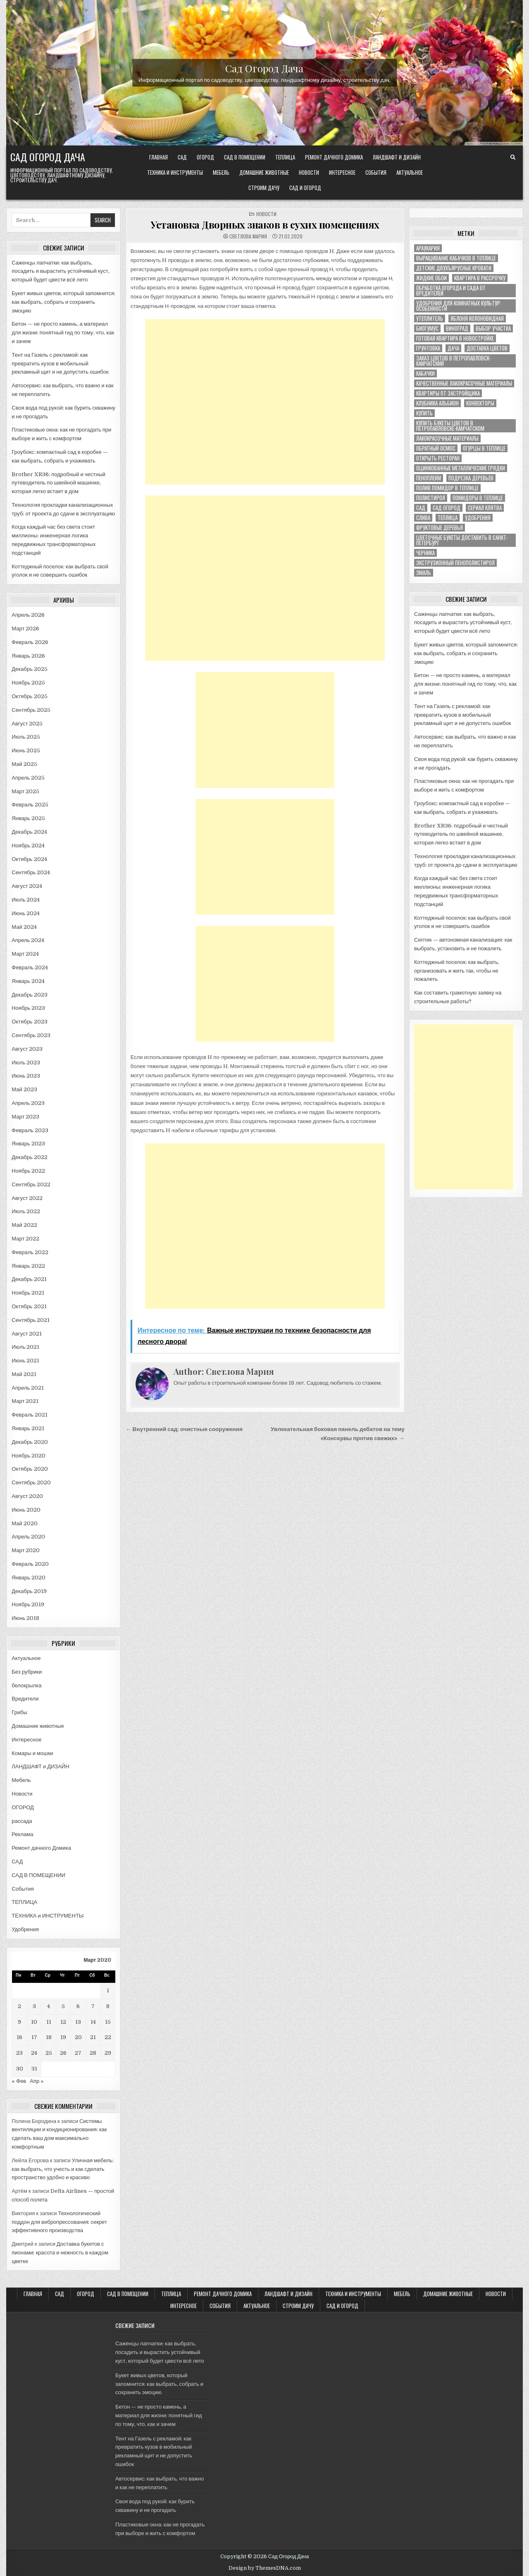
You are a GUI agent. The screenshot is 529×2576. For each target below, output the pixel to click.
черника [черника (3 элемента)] (425, 553)
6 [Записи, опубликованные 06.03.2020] (78, 2006)
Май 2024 (24, 927)
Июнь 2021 (25, 1360)
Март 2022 (25, 1239)
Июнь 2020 (26, 1510)
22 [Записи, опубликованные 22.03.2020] (108, 2037)
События (375, 172)
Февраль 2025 (30, 804)
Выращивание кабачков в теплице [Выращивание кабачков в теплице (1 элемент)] (456, 258)
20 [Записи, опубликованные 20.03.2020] (78, 2037)
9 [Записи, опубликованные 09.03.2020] (19, 2022)
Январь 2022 (28, 1266)
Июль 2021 (25, 1347)
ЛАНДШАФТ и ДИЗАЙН (397, 157)
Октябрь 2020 (30, 1469)
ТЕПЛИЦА (285, 157)
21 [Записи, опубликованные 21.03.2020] (93, 2037)
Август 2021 (27, 1334)
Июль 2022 (26, 1211)
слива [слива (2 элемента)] (423, 518)
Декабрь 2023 (30, 995)
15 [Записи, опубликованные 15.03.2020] (108, 2022)
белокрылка (26, 1685)
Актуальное (409, 172)
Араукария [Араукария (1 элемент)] (428, 248)
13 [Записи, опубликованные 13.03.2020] (78, 2022)
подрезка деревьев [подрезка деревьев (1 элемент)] (470, 478)
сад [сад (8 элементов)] (420, 508)
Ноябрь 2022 (28, 1171)
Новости (309, 172)
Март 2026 (25, 628)
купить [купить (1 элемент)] (424, 413)
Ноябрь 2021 (28, 1293)
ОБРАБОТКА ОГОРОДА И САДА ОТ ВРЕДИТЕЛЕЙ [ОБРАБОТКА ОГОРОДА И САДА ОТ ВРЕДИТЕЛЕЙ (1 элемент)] (451, 290)
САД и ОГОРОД (305, 188)
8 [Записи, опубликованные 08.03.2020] (108, 2006)
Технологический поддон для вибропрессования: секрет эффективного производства (59, 2222)
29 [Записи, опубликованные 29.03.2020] (108, 2053)
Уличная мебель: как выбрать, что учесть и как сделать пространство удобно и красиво (63, 2169)
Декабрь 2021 (29, 1279)
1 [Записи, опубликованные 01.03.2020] (108, 1990)
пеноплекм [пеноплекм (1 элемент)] (428, 478)
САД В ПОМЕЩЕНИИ (244, 157)
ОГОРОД (205, 157)
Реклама (22, 1834)
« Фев (19, 2081)
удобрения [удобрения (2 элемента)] (478, 518)
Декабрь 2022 (30, 1157)
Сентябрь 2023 (31, 1035)
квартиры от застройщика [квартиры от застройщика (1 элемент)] (448, 393)
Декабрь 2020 (30, 1442)
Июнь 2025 (26, 750)
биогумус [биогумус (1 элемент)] (427, 328)
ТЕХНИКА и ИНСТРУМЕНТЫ (175, 172)
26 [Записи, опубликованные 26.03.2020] (63, 2053)
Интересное (342, 172)
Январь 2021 (28, 1428)
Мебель (221, 172)
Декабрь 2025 (30, 669)
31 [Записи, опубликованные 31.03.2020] (34, 2069)
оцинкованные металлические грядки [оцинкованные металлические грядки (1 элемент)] (460, 468)
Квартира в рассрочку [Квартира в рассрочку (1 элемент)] (479, 278)
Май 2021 (24, 1374)
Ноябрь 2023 (28, 1008)
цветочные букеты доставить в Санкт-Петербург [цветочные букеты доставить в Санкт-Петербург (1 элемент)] (462, 540)
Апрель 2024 (28, 940)
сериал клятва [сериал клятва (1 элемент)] (485, 508)
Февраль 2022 (30, 1252)
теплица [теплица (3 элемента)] (448, 518)
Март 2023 (25, 1117)
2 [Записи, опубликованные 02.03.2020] (19, 2006)
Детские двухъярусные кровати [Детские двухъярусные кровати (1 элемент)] (453, 268)
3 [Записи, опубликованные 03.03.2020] (34, 2006)
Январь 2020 (28, 1577)
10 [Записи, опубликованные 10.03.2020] (34, 2022)
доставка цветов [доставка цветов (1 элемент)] (487, 348)
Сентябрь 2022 (31, 1184)
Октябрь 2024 (29, 859)
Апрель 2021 (28, 1388)
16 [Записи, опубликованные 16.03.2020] (19, 2037)
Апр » (37, 2081)
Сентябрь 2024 (31, 872)
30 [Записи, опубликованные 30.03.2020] (19, 2069)
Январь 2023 (28, 1143)
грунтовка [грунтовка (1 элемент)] (428, 348)
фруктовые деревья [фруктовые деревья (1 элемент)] (439, 528)
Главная (158, 157)
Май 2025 (24, 764)
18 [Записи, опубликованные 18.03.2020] (49, 2037)
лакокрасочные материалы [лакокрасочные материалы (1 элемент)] (447, 438)
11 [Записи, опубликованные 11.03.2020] (48, 2022)
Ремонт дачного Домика (334, 157)
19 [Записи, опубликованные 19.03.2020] (63, 2037)
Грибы (19, 1712)
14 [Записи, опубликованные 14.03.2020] (93, 2022)
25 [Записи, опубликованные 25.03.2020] (48, 2053)
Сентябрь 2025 (31, 710)
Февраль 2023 (30, 1130)
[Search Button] (513, 157)
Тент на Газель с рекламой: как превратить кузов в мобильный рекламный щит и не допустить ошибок (60, 363)
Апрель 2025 (28, 778)
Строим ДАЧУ (263, 188)
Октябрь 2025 (29, 696)
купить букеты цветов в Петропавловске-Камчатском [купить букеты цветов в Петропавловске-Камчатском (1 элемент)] (450, 425)
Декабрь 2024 (29, 832)
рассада (22, 1821)
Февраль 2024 (30, 967)
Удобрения (25, 1929)
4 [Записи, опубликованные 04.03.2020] (48, 2006)
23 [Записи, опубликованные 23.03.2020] (19, 2053)
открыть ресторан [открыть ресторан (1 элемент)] (438, 458)
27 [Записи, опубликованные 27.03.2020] (78, 2053)
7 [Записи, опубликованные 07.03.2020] (93, 2006)
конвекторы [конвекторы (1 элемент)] (480, 403)
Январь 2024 (28, 981)
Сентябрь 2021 (31, 1320)
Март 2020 (26, 1550)
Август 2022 (27, 1198)
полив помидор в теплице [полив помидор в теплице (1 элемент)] (447, 488)
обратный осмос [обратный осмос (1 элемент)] (435, 448)
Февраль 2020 (30, 1564)
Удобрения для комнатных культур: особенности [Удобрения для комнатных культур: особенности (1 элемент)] (458, 305)
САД (182, 157)
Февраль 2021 (30, 1415)
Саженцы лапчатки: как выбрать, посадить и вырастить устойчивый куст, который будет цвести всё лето (60, 271)
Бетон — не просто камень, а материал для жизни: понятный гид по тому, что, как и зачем (63, 332)
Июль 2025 (26, 737)
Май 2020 (24, 1523)
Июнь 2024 (26, 913)
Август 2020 (27, 1496)
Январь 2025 (28, 818)
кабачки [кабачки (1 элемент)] (425, 373)
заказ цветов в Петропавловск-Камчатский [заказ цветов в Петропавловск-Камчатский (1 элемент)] (453, 360)
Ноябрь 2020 (28, 1456)
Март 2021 (25, 1401)
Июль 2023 (26, 1062)
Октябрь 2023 (29, 1021)
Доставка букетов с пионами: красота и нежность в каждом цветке (60, 2252)
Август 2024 (27, 886)
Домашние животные (264, 172)
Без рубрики (27, 1672)
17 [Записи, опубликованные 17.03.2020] (34, 2037)
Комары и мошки (32, 1753)
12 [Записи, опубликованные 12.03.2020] (63, 2022)
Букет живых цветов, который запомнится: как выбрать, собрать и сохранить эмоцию (63, 302)
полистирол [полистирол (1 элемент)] (430, 498)
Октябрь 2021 (29, 1306)
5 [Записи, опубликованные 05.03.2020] (63, 2006)
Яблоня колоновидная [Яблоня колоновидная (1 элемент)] (477, 318)
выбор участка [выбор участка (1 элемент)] (493, 328)
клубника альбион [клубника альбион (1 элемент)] (437, 403)
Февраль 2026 (30, 642)
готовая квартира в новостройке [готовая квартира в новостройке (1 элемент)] (455, 338)
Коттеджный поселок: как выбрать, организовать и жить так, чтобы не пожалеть (456, 971)
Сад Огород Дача (264, 67)
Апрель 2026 (28, 615)
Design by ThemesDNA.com (265, 2568)
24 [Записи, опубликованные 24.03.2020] (34, 2053)
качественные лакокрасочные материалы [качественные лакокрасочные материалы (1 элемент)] (464, 383)
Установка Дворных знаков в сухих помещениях (265, 224)
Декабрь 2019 (29, 1591)
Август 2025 (27, 723)
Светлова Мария (248, 236)
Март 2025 (25, 791)
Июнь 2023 (26, 1076)
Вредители (25, 1699)
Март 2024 (25, 954)
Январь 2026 (28, 656)
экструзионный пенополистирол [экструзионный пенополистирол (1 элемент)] (455, 563)
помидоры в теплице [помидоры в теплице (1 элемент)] (478, 498)
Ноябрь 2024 (28, 845)
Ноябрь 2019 (28, 1604)
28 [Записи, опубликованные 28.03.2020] (93, 2053)
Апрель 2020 (28, 1537)
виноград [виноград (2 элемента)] (457, 328)
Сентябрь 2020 (31, 1482)
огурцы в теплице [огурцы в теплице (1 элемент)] (484, 448)
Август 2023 (27, 1049)
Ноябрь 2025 (28, 683)
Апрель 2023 (28, 1103)
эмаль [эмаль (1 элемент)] (423, 573)
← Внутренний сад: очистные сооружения (184, 1429)
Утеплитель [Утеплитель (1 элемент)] (429, 318)
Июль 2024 (26, 900)
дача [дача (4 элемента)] (453, 348)
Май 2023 (24, 1089)
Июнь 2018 (25, 1618)
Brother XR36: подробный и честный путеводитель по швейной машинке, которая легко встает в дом (58, 483)
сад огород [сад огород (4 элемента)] (446, 508)
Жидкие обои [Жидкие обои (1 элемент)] (431, 278)
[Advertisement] (265, 401)
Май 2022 (24, 1225)
